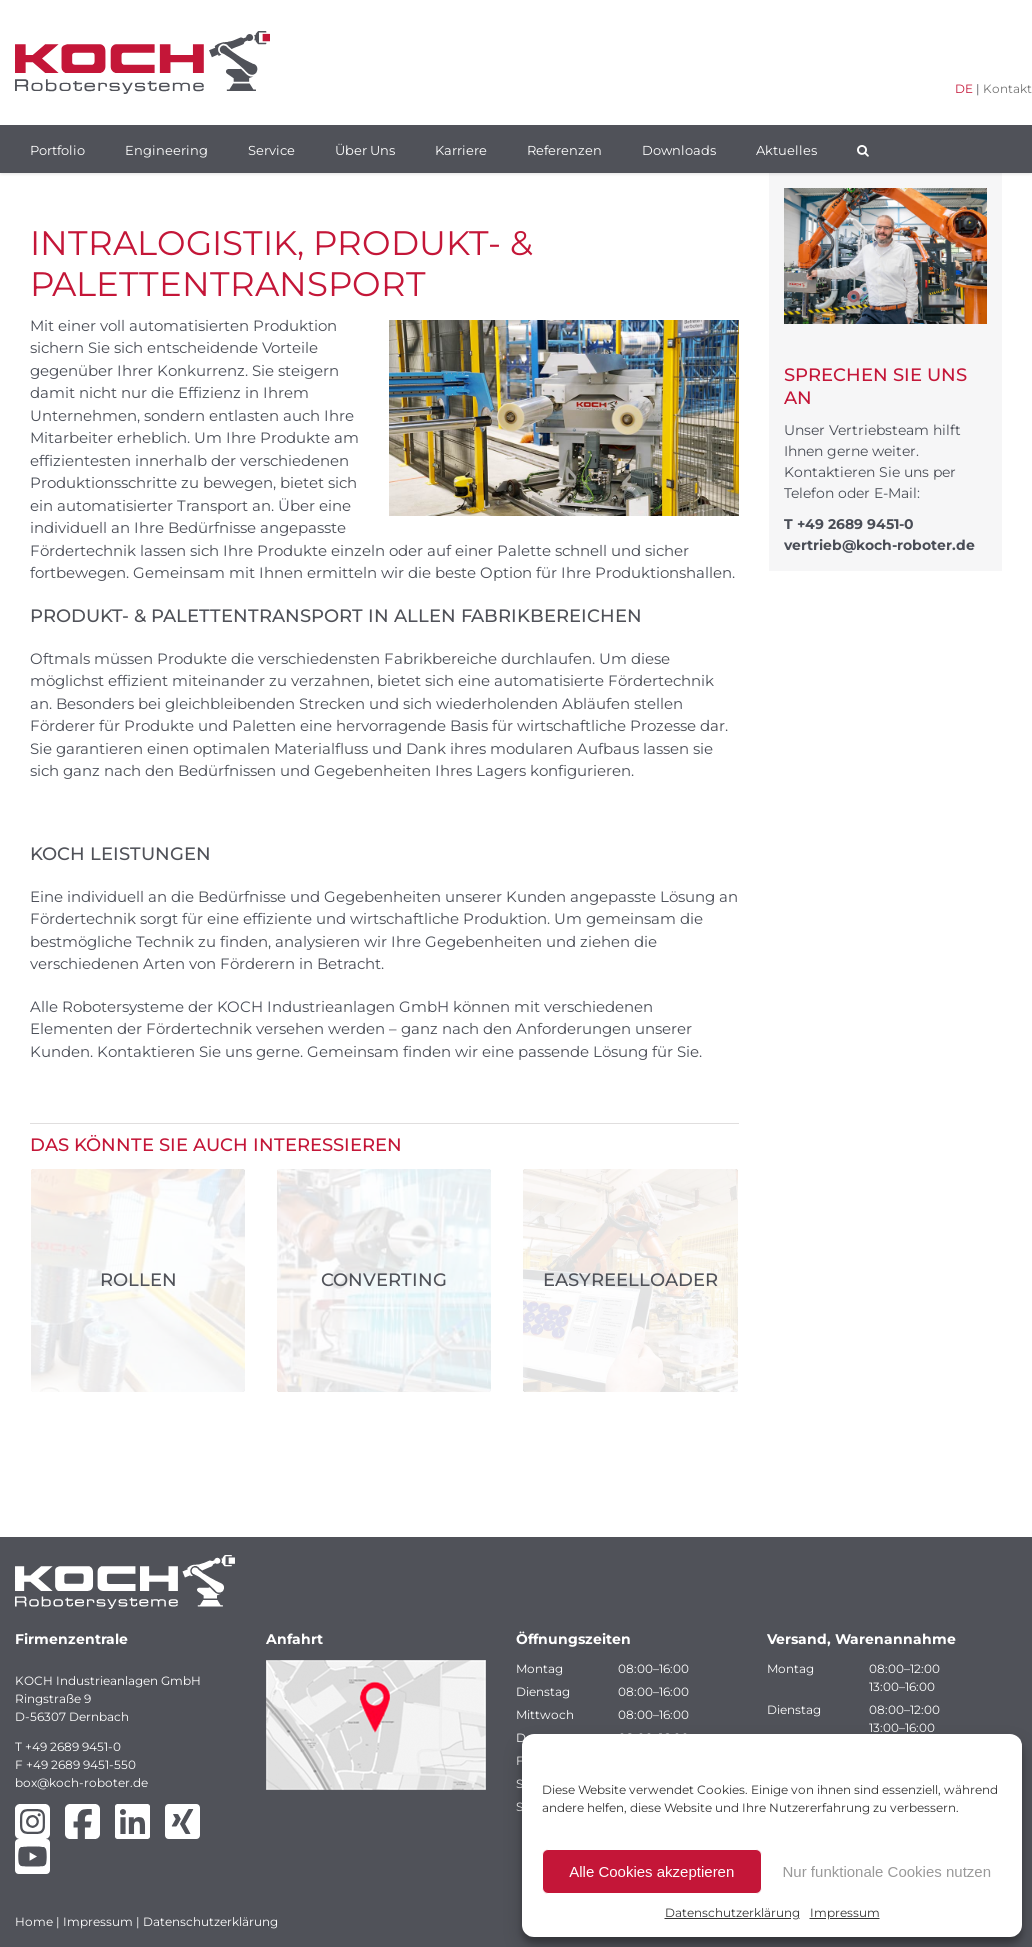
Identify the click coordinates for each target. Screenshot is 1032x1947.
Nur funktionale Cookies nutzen (887, 1871)
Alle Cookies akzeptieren (651, 1871)
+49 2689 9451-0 (855, 524)
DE (964, 88)
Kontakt (1007, 88)
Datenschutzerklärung (732, 1912)
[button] (863, 149)
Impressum (845, 1912)
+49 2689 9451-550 (81, 1764)
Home (34, 1921)
